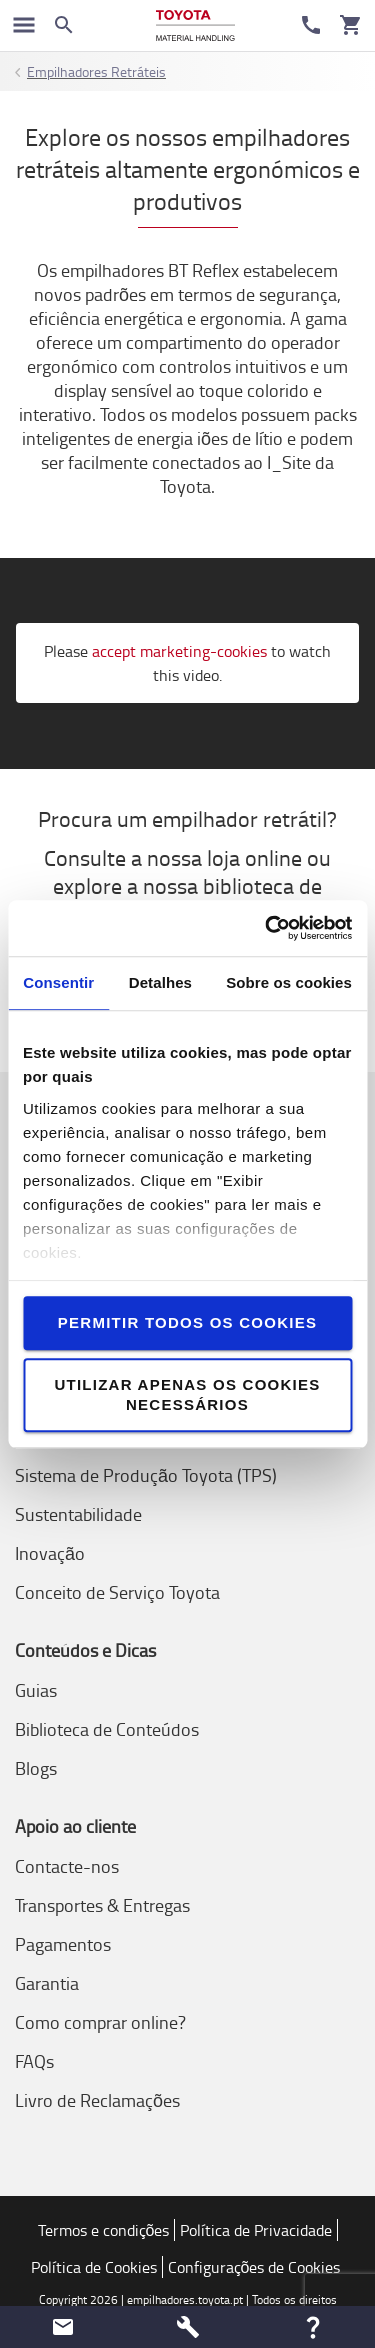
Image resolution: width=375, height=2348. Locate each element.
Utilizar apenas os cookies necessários (187, 1394)
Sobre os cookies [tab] (289, 982)
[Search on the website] (64, 25)
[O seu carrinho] (351, 25)
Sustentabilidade (78, 1514)
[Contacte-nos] (311, 25)
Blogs (36, 1768)
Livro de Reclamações (97, 2100)
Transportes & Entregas (102, 1905)
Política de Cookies (94, 2267)
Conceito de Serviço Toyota (117, 1592)
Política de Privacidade (256, 2230)
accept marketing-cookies (179, 651)
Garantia (47, 1983)
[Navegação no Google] (24, 25)
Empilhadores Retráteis (96, 71)
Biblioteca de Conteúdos (107, 1729)
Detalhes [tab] (160, 982)
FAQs (34, 2061)
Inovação (50, 1553)
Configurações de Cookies (254, 2267)
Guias (36, 1690)
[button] (62, 2327)
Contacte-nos (67, 1866)
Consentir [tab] (58, 982)
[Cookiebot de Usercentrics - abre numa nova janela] (267, 928)
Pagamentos (63, 1944)
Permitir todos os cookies (187, 1322)
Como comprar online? (100, 2022)
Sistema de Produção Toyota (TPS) (146, 1475)
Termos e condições (104, 2230)
